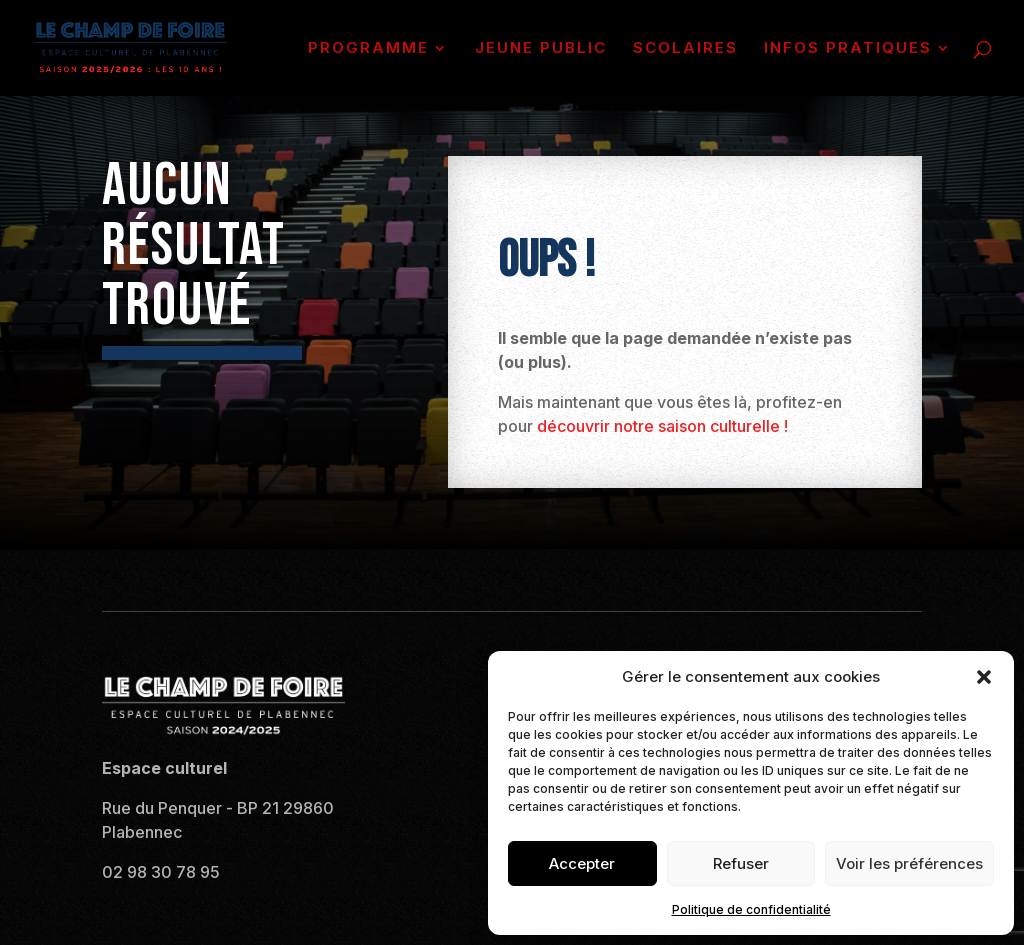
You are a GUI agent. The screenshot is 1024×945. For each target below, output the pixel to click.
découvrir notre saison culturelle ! (662, 426)
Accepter (582, 863)
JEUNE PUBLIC (541, 49)
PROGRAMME (368, 49)
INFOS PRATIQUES (848, 49)
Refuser (741, 863)
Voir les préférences (909, 863)
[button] (984, 677)
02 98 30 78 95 (161, 872)
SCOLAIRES (685, 49)
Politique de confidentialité (751, 909)
